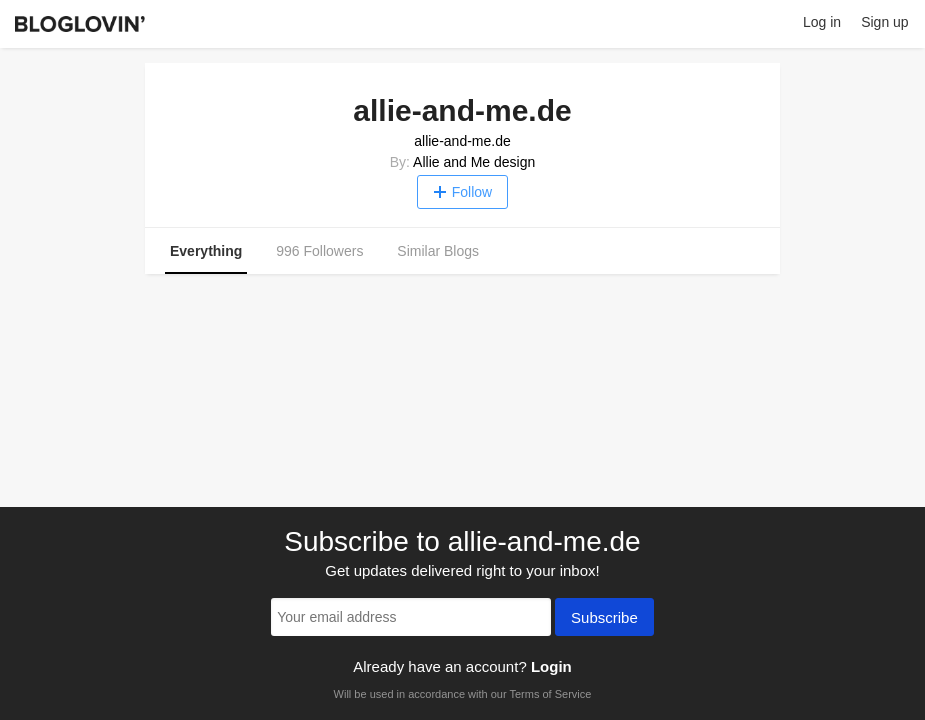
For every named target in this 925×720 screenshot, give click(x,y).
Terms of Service (550, 694)
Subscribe (604, 619)
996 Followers (319, 251)
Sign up (884, 22)
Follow (462, 192)
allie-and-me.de (462, 141)
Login (551, 666)
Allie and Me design (474, 162)
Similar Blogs (438, 251)
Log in (822, 22)
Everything (206, 251)
